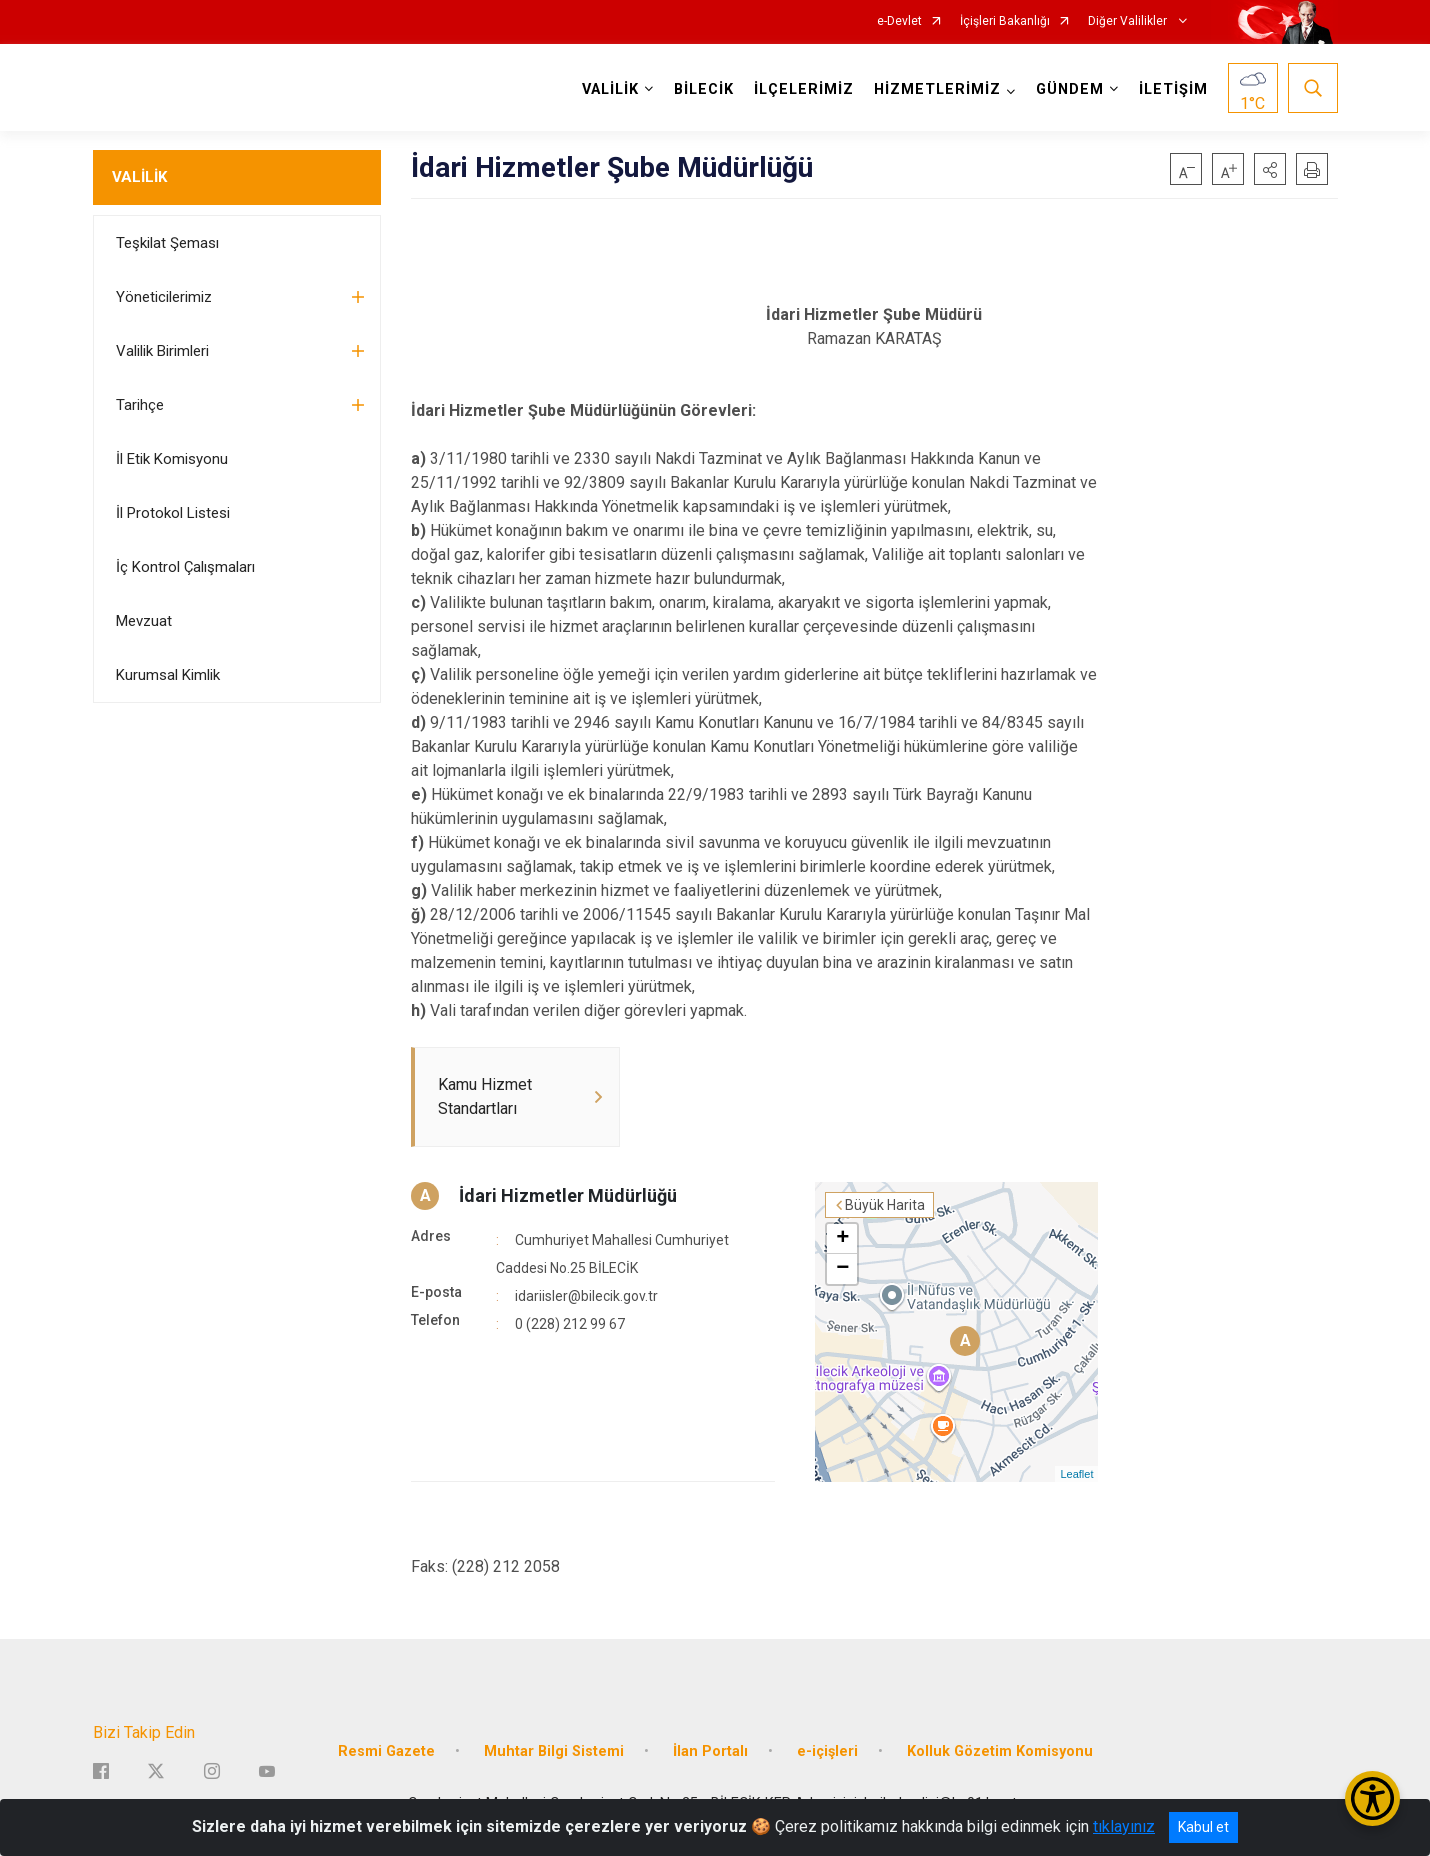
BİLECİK (704, 89)
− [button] (842, 1269)
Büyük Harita (885, 1205)
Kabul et (1203, 1827)
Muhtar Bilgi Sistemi (554, 1751)
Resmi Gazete (386, 1751)
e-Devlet (899, 21)
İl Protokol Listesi (173, 513)
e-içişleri (827, 1751)
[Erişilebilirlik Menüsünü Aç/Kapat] (1372, 1798)
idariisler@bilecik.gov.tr (586, 1296)
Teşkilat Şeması (167, 243)
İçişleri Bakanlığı (1005, 21)
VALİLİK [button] (610, 89)
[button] (1270, 169)
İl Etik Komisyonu (172, 459)
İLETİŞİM (1173, 89)
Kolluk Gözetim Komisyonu (1000, 1751)
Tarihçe (140, 405)
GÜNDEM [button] (1070, 89)
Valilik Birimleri (162, 351)
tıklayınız (1124, 1826)
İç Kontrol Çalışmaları (185, 567)
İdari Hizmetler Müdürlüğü (568, 1195)
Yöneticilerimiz (164, 297)
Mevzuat (144, 621)
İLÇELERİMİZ (804, 89)
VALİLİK (139, 177)
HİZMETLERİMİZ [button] (937, 89)
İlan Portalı (710, 1751)
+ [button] (842, 1239)
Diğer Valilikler (1129, 21)
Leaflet (1076, 1474)
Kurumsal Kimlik (168, 675)
